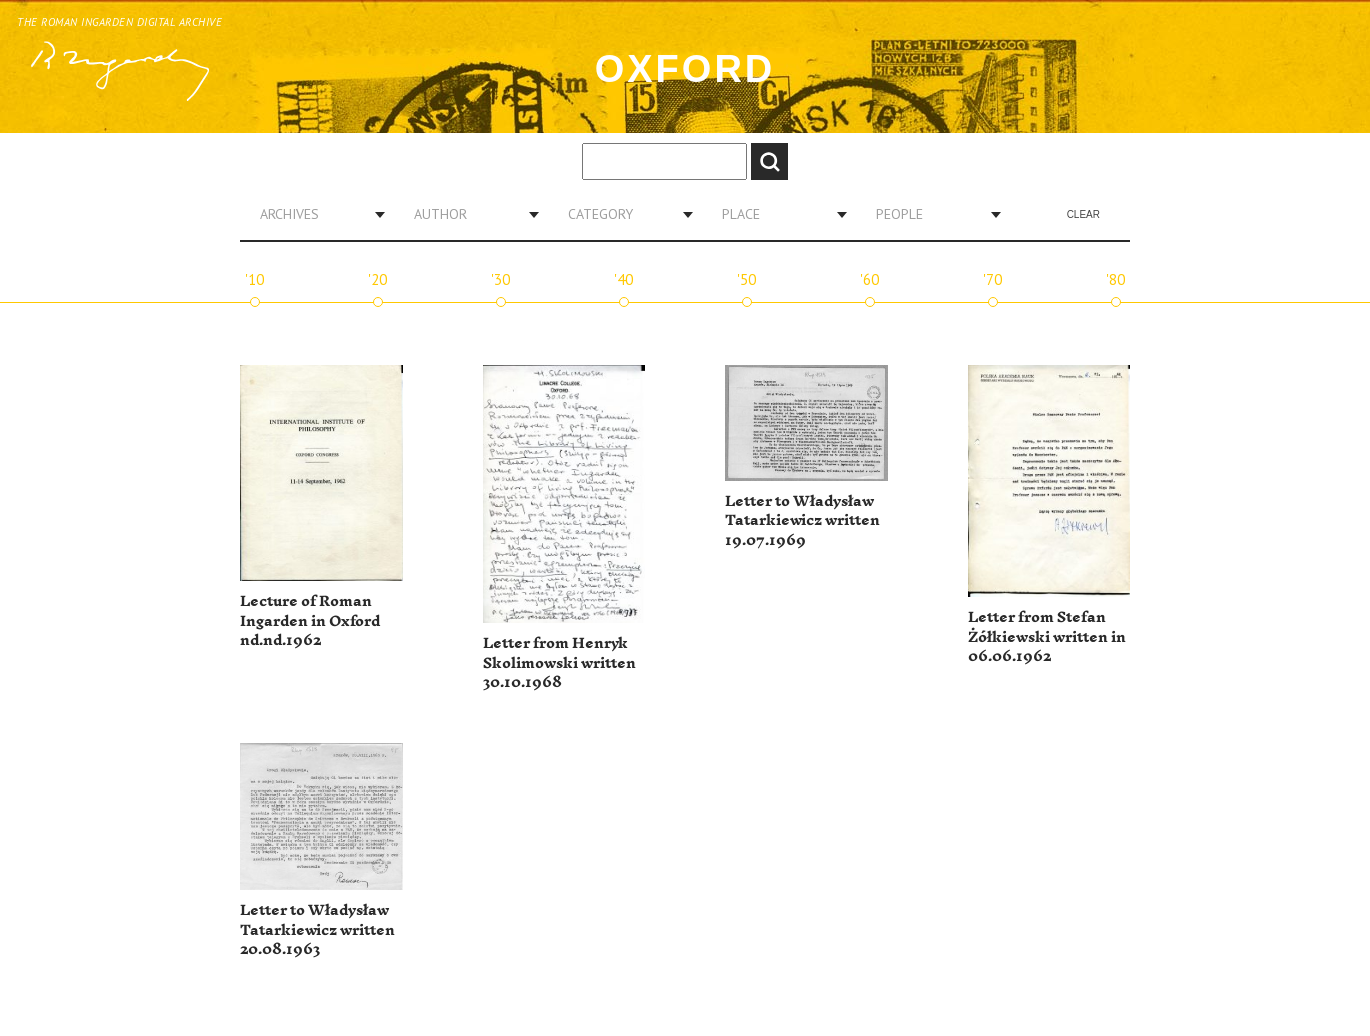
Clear (1083, 214)
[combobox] (315, 214)
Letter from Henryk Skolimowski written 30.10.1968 (559, 663)
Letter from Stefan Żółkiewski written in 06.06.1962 (1047, 637)
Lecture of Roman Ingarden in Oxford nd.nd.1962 (310, 621)
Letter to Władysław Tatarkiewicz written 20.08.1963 (317, 930)
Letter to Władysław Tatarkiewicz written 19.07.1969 (802, 521)
